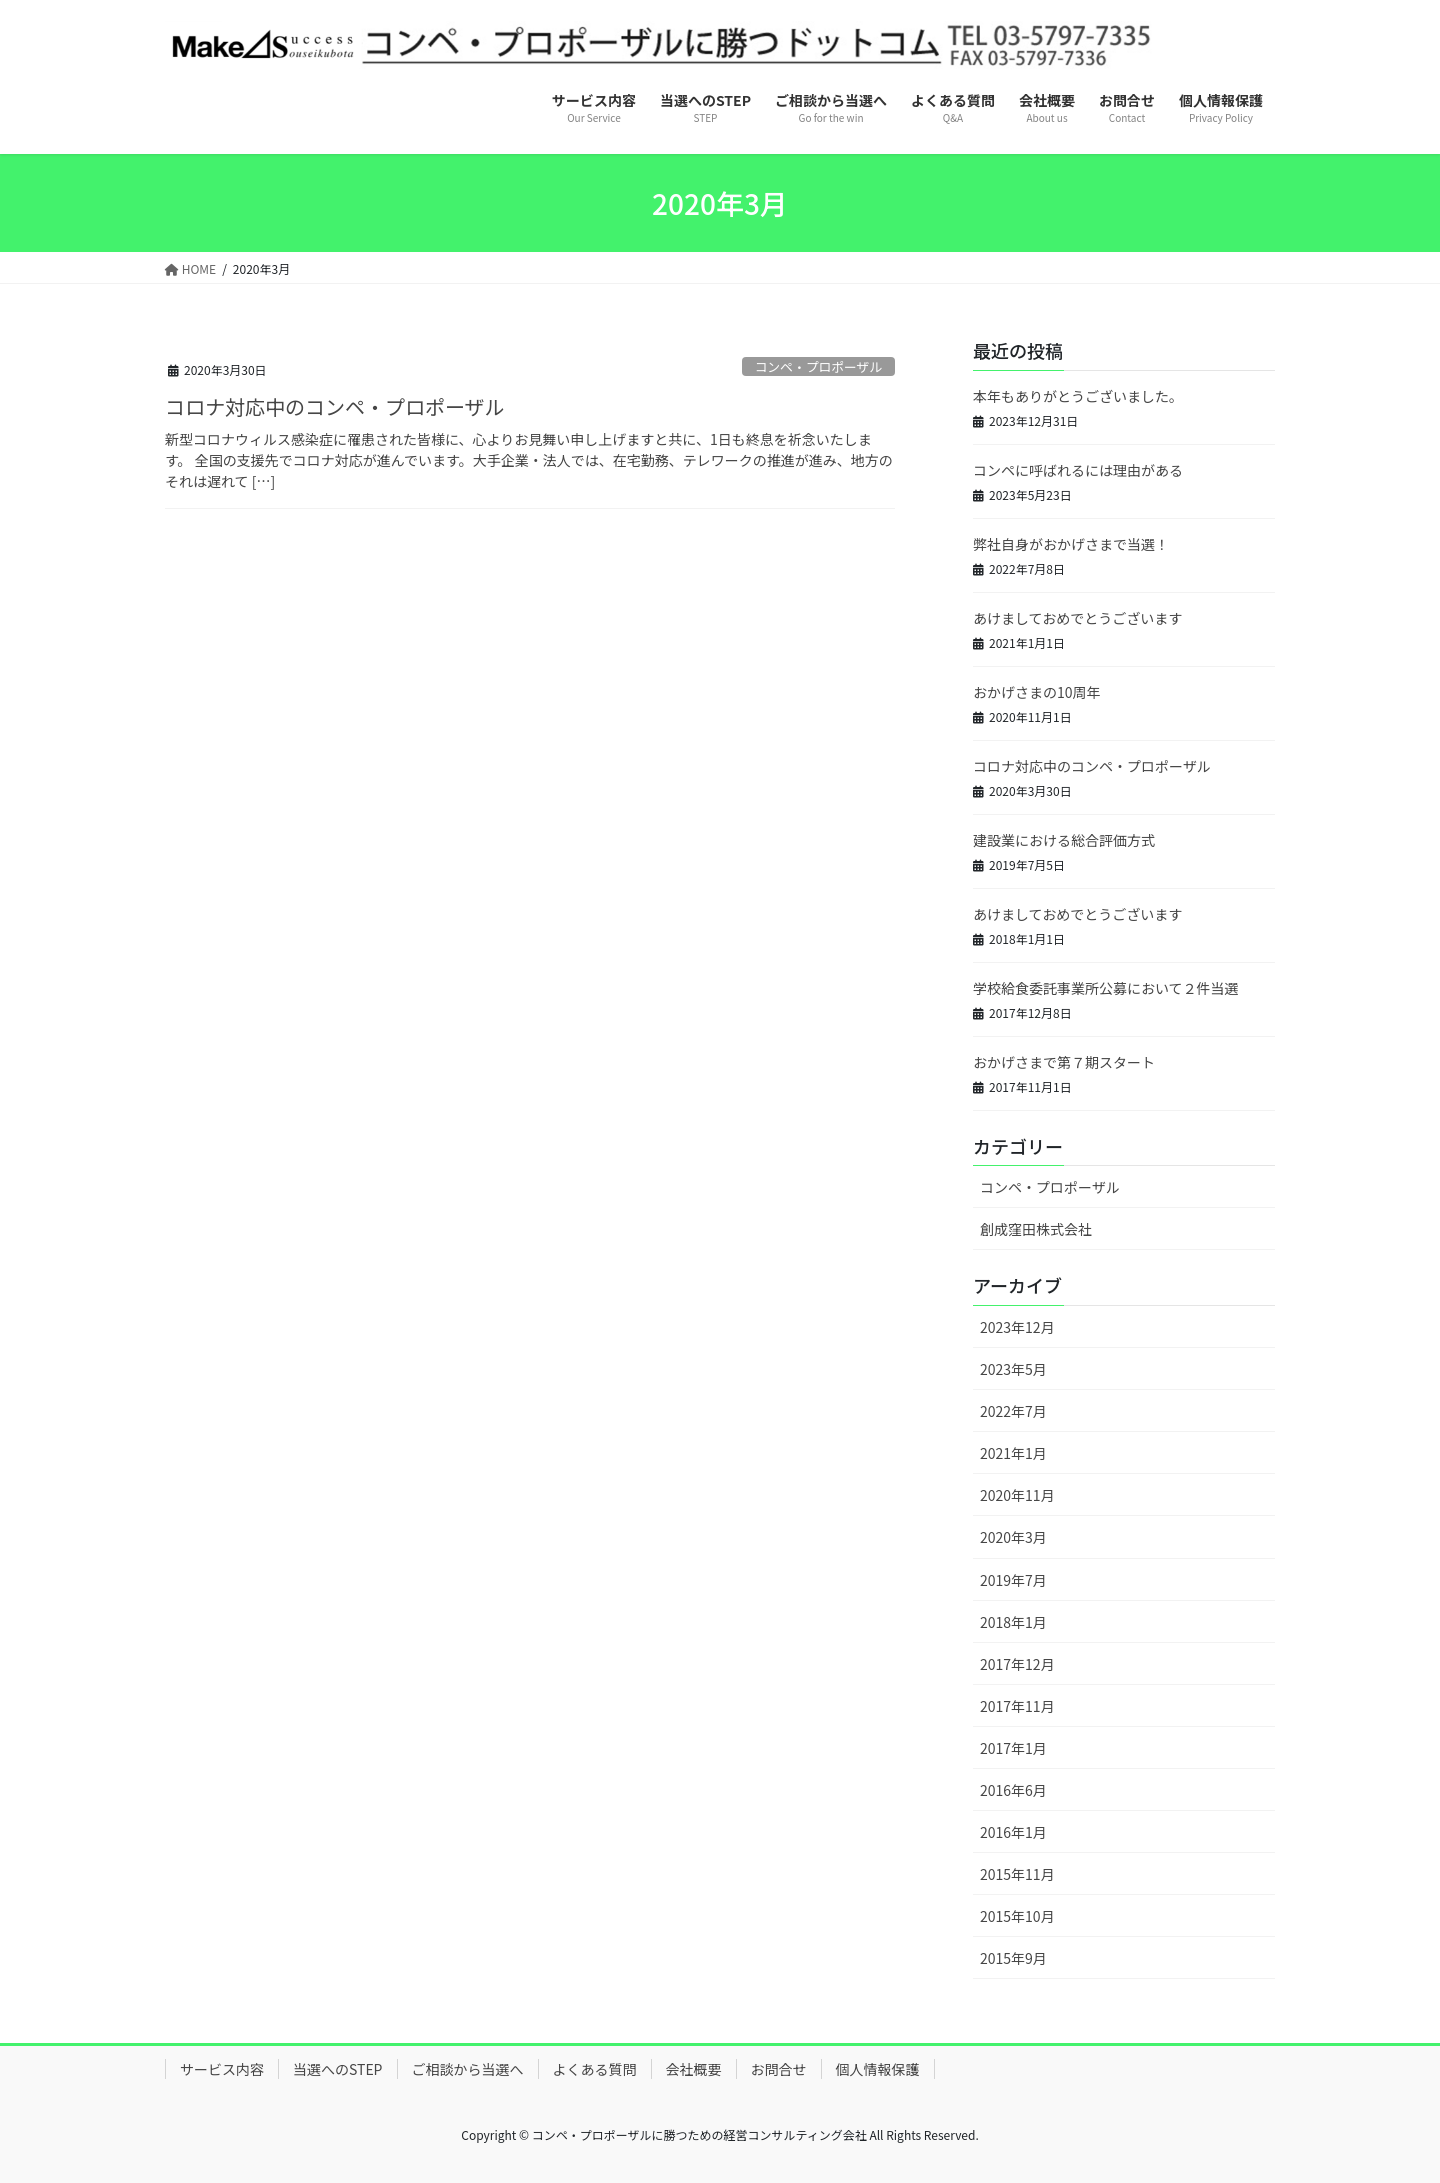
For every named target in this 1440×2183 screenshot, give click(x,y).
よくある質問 (595, 2069)
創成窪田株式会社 (1036, 1229)
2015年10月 (1017, 1916)
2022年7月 (1013, 1411)
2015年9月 (1013, 1958)
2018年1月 (1013, 1622)
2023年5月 (1013, 1369)
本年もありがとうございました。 (1078, 396)
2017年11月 (1017, 1706)
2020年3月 (1013, 1537)
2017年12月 (1017, 1664)
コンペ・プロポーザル (818, 366)
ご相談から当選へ (468, 2069)
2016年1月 (1013, 1832)
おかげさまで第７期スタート (1064, 1062)
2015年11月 (1017, 1874)
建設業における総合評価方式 (1064, 840)
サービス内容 (222, 2069)
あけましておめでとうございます (1077, 618)
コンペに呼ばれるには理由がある (1078, 470)
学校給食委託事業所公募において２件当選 (1106, 988)
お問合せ (779, 2069)
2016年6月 (1013, 1790)
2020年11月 (1017, 1495)
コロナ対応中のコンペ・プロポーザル (335, 406)
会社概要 (694, 2069)
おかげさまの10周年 (1037, 692)
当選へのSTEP (338, 2069)
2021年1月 (1013, 1453)
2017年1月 (1013, 1748)
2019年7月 (1013, 1580)
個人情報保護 (878, 2069)
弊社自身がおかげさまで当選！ (1071, 544)
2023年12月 (1017, 1327)
